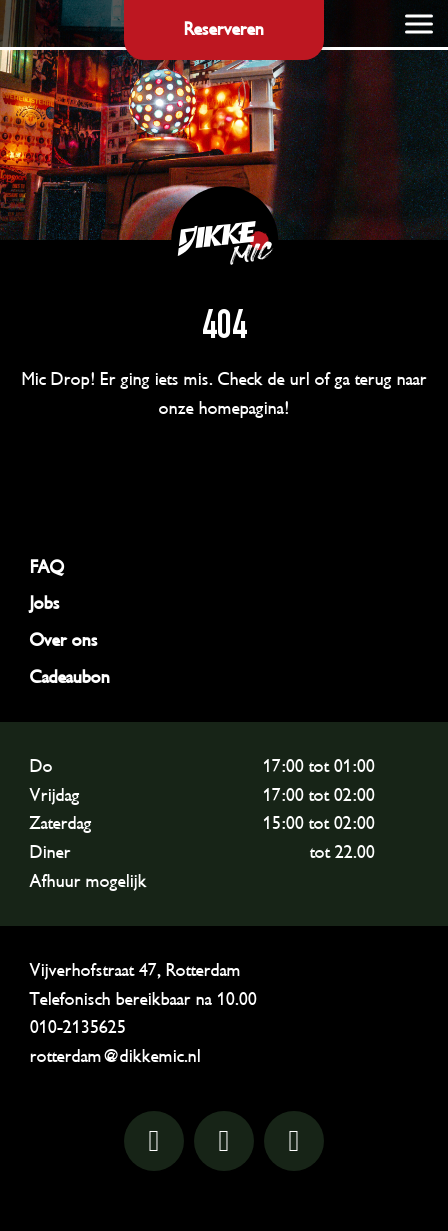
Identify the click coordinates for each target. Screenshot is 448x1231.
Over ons (64, 640)
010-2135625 (78, 1027)
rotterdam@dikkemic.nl (115, 1056)
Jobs (45, 603)
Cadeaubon (70, 677)
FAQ (47, 567)
